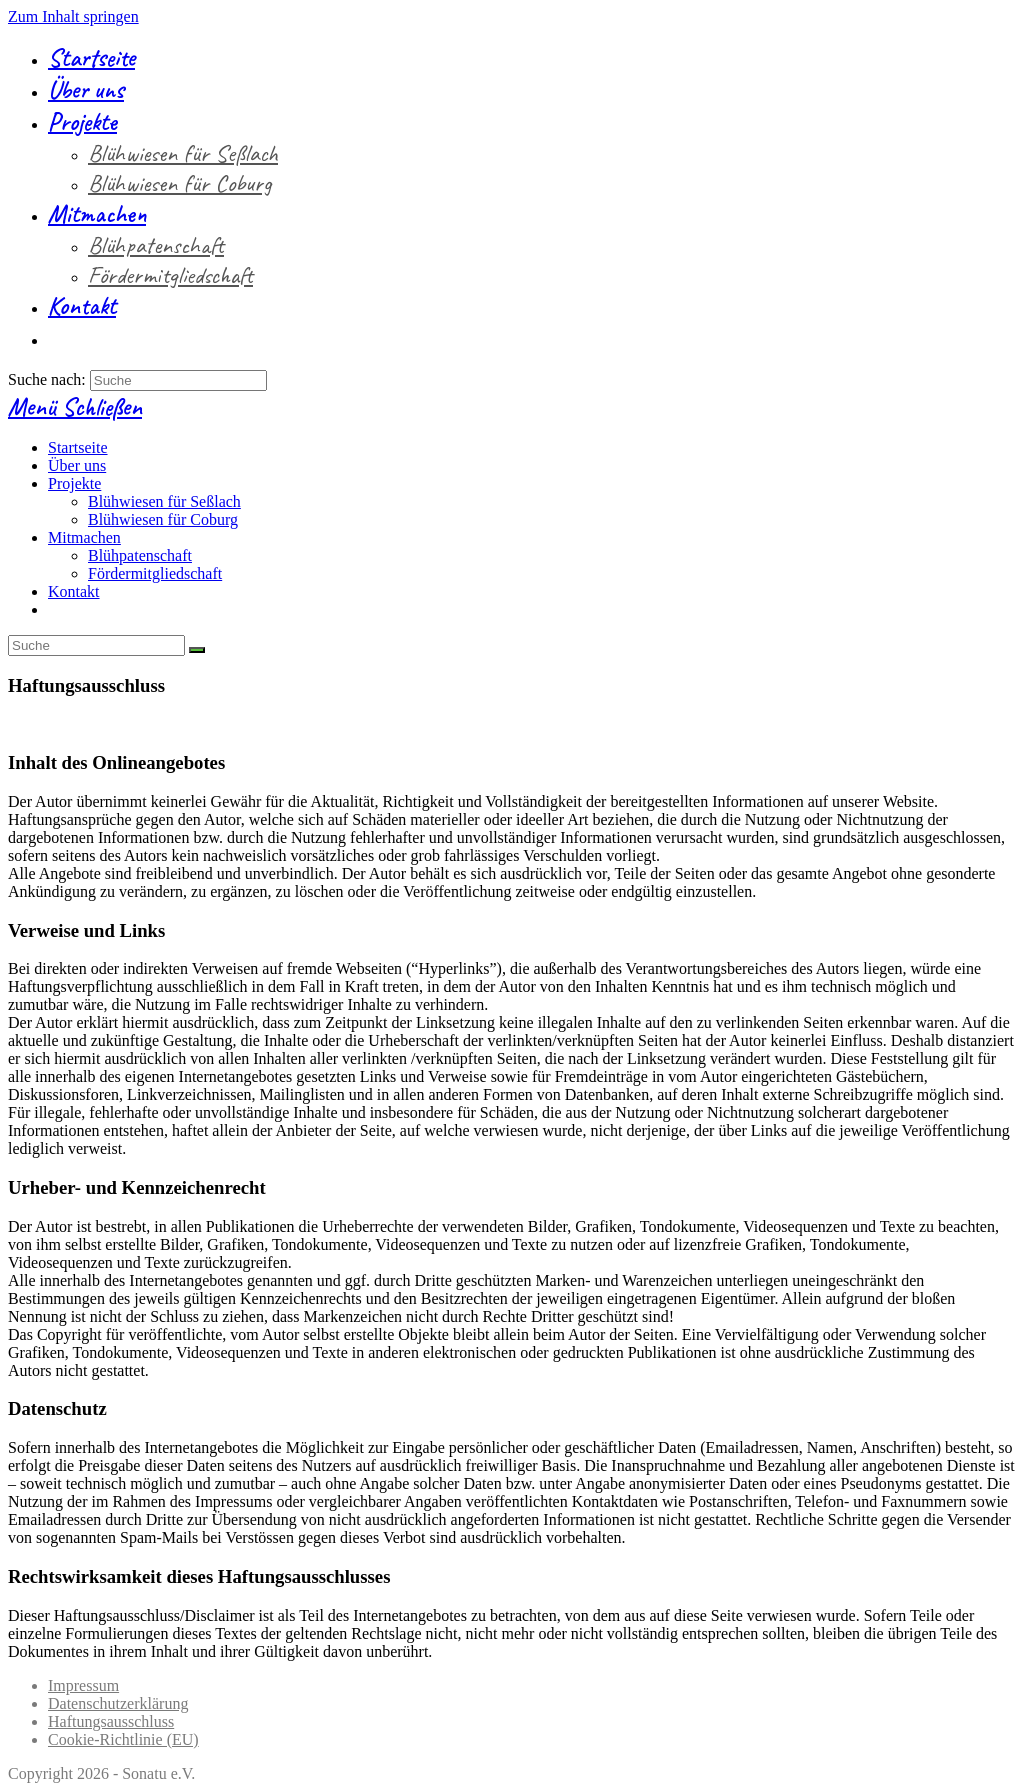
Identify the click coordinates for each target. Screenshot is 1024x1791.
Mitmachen (84, 537)
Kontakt (74, 591)
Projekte (74, 483)
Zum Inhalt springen (73, 16)
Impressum (83, 1685)
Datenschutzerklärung (118, 1703)
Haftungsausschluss (111, 1721)
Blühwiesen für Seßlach (164, 501)
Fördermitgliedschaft (155, 573)
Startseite (78, 447)
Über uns (77, 465)
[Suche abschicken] (197, 650)
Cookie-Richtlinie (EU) (123, 1739)
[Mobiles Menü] (75, 407)
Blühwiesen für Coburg (163, 519)
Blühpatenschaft (140, 555)
